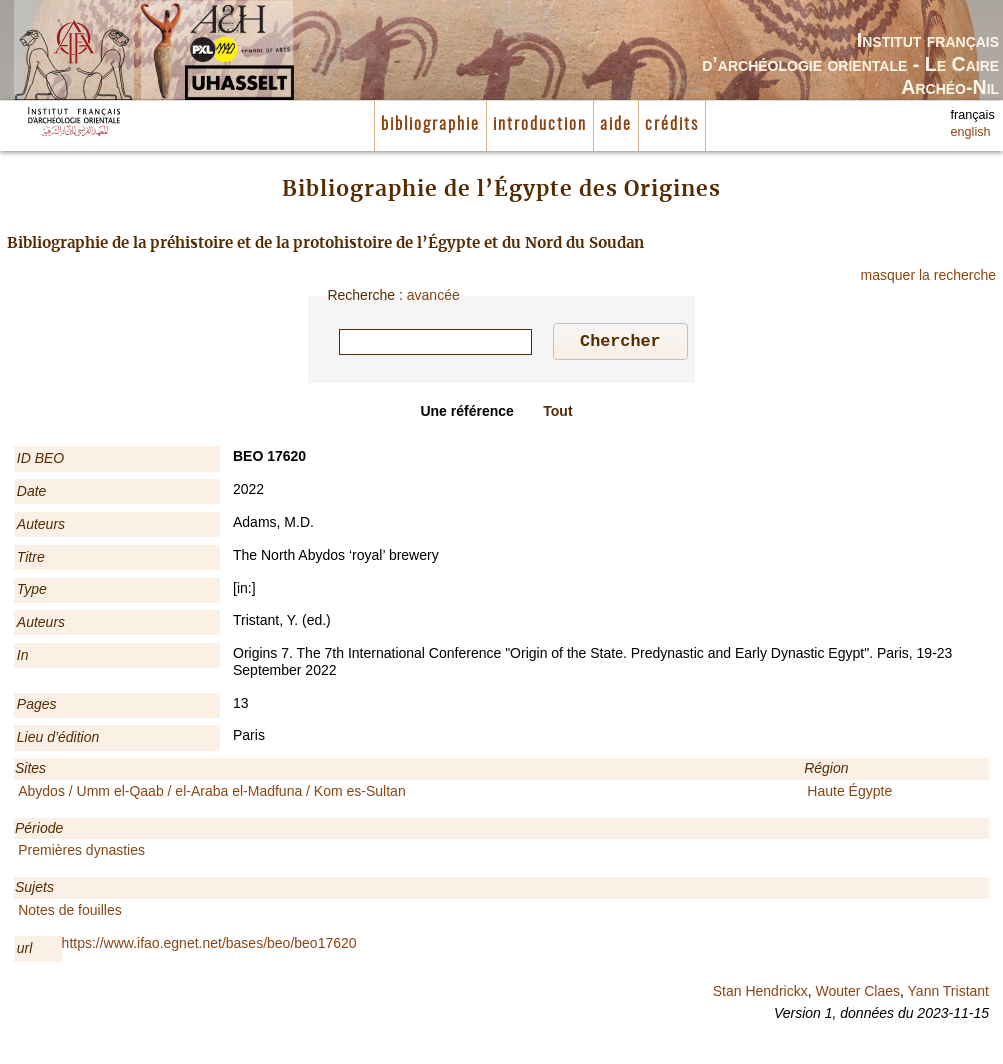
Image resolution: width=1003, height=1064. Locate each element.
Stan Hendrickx (760, 994)
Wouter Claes (857, 994)
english (971, 132)
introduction (540, 125)
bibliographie (430, 125)
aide (616, 125)
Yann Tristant (948, 994)
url (25, 951)
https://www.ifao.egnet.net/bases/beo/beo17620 (209, 946)
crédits (672, 125)
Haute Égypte (849, 794)
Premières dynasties (81, 853)
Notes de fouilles (70, 913)
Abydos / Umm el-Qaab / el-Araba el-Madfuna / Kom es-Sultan (212, 794)
